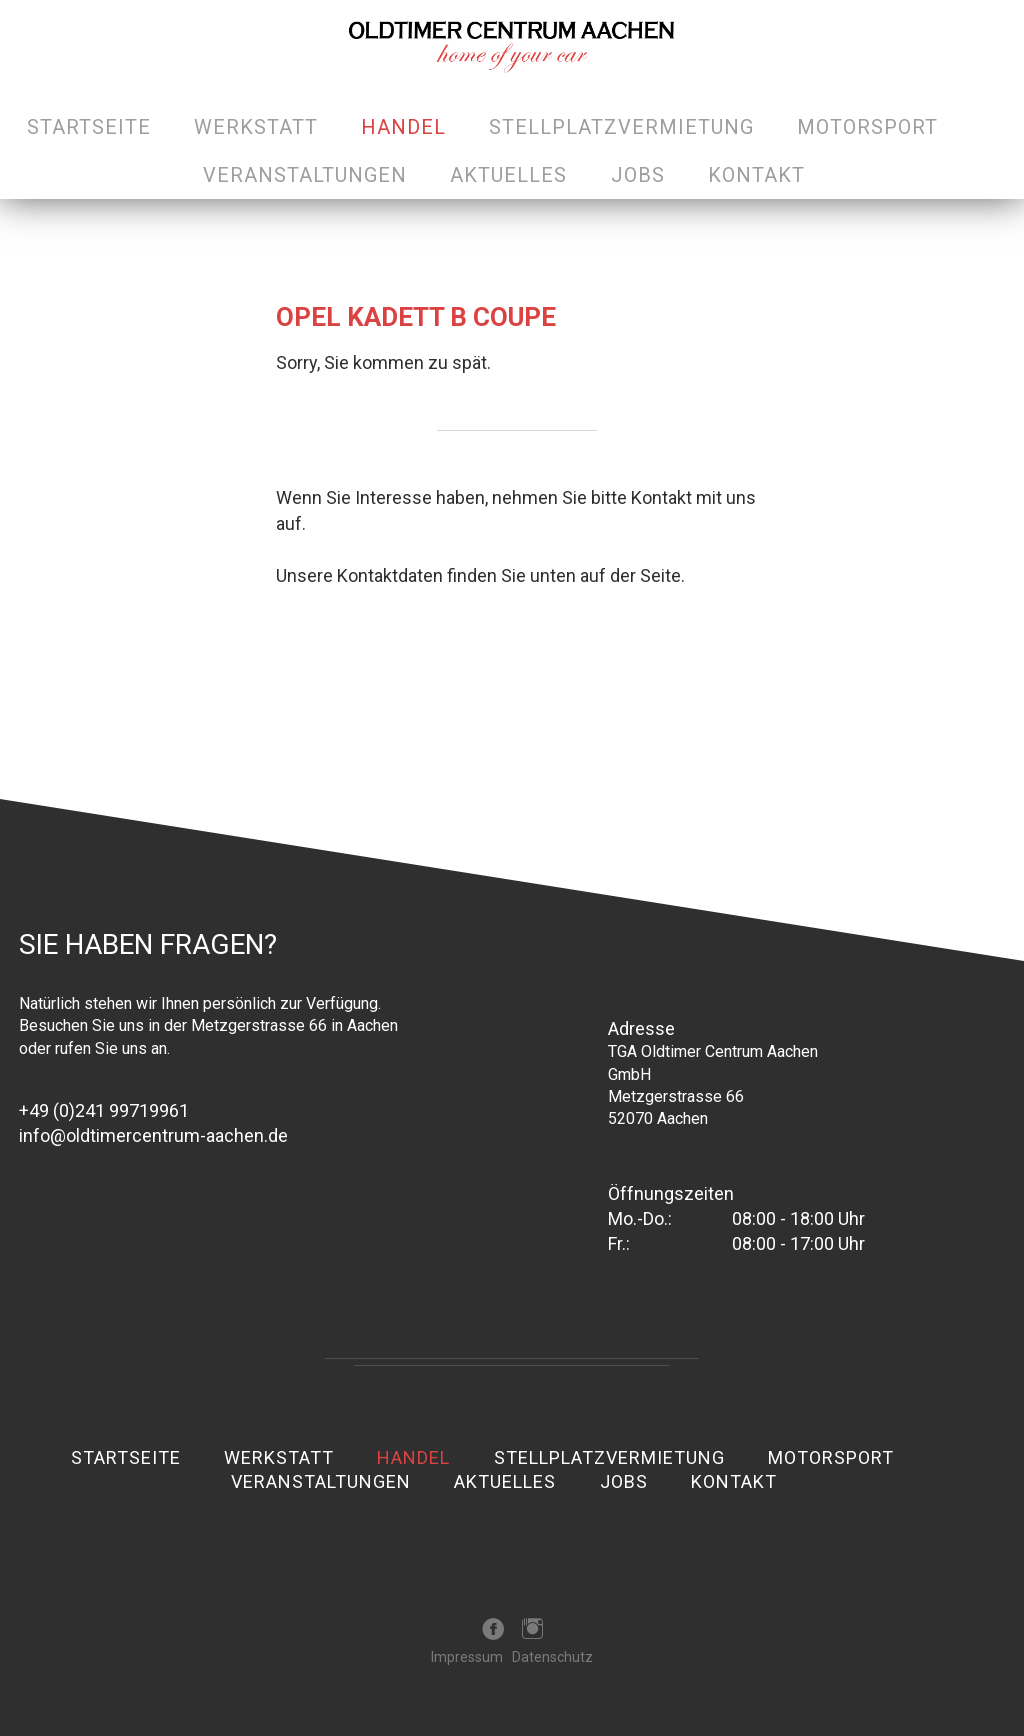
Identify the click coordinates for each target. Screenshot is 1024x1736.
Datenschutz (552, 1657)
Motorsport (867, 127)
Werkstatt (256, 127)
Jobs (638, 175)
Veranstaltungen (305, 175)
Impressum (467, 1657)
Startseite (89, 127)
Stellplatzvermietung (621, 127)
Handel (403, 127)
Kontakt (756, 175)
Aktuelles (508, 175)
